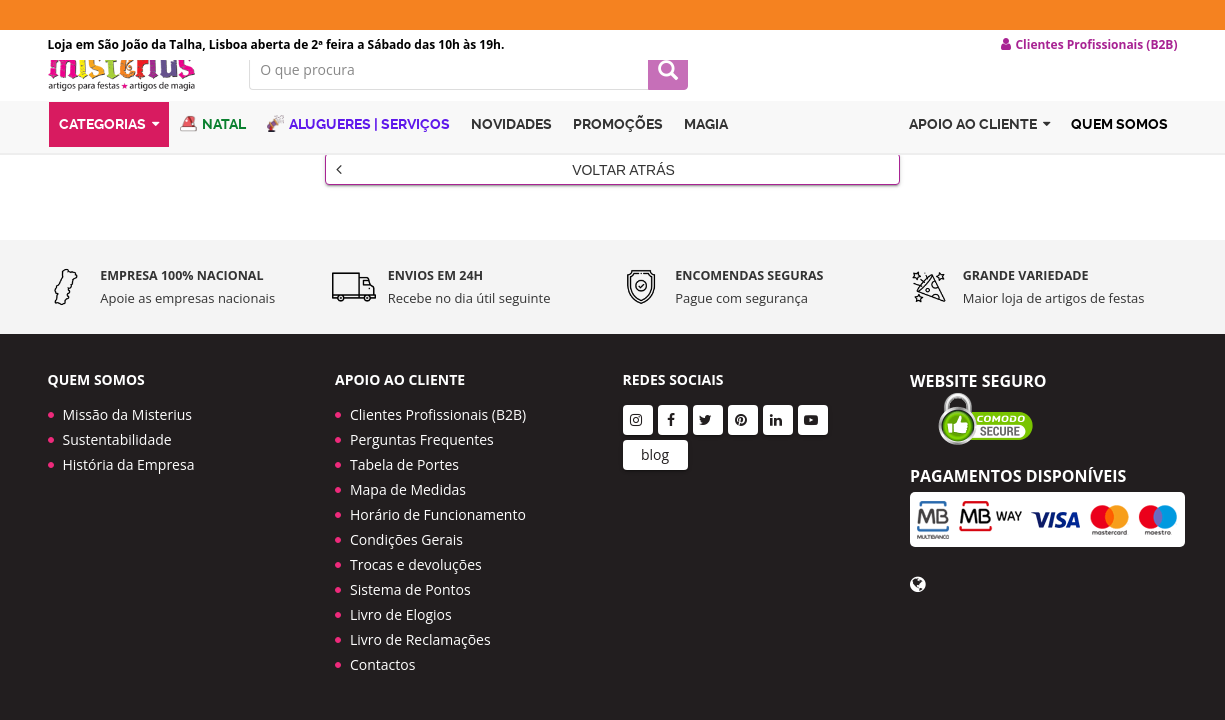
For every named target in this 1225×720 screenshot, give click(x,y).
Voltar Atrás (505, 191)
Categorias (109, 153)
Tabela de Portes (404, 461)
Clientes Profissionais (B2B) (438, 411)
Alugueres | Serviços (358, 152)
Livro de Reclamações (420, 636)
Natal (213, 152)
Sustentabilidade (117, 436)
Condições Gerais (406, 536)
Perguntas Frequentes (422, 436)
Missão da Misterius (127, 411)
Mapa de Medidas (408, 486)
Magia (706, 153)
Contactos (382, 661)
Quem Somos (1119, 153)
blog (655, 451)
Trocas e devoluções (416, 561)
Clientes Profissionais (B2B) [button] (1089, 45)
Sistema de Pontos (410, 586)
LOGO (134, 95)
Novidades (511, 153)
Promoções (618, 153)
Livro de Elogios (401, 611)
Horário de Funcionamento (438, 511)
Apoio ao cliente (979, 153)
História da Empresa (129, 461)
